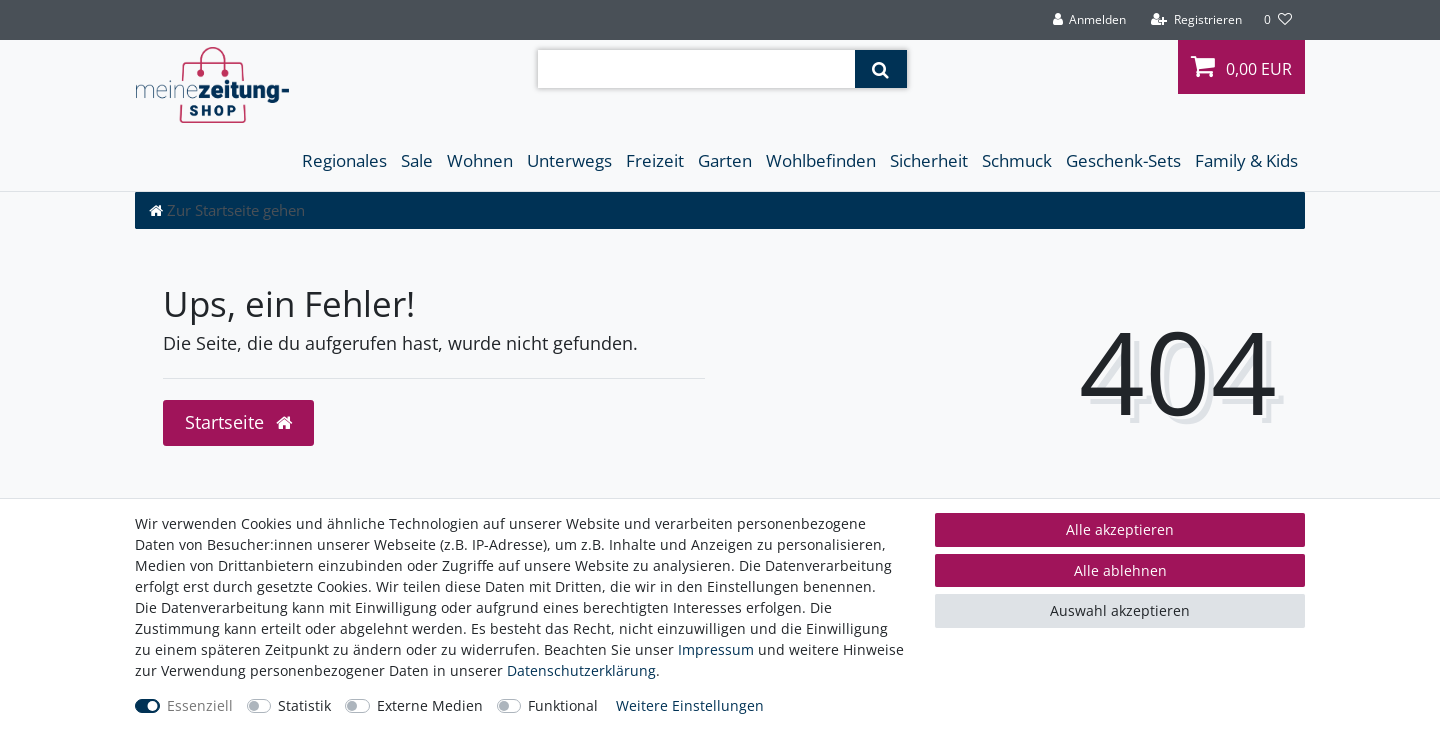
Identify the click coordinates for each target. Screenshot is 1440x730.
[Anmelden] (1089, 20)
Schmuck (1017, 160)
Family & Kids (1246, 160)
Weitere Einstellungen (690, 705)
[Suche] (880, 69)
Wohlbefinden (821, 160)
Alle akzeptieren (1120, 529)
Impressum (716, 649)
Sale (417, 160)
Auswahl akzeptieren (1120, 610)
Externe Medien (430, 705)
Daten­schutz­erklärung (581, 670)
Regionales (344, 160)
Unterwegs (569, 160)
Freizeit (655, 160)
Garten (725, 160)
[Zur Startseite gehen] (227, 210)
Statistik (304, 705)
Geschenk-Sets (1123, 160)
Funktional (563, 705)
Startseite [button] (238, 422)
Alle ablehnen (1120, 570)
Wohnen (480, 160)
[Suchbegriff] (696, 69)
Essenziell (200, 705)
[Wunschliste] (1278, 20)
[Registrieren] (1196, 20)
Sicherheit (929, 160)
